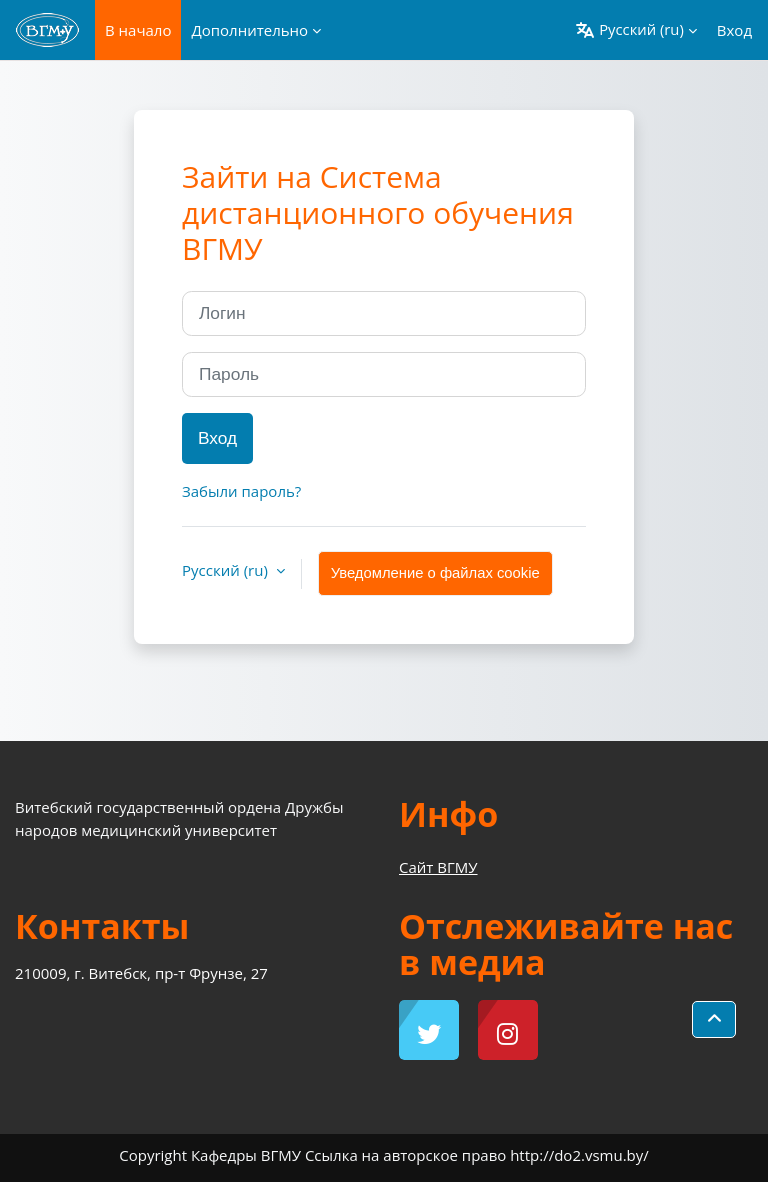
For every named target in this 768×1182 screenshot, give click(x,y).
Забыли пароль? (241, 491)
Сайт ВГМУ (438, 867)
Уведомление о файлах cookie (435, 573)
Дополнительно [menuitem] (249, 30)
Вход (734, 30)
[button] (636, 30)
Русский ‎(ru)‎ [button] (227, 570)
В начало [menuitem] (138, 30)
